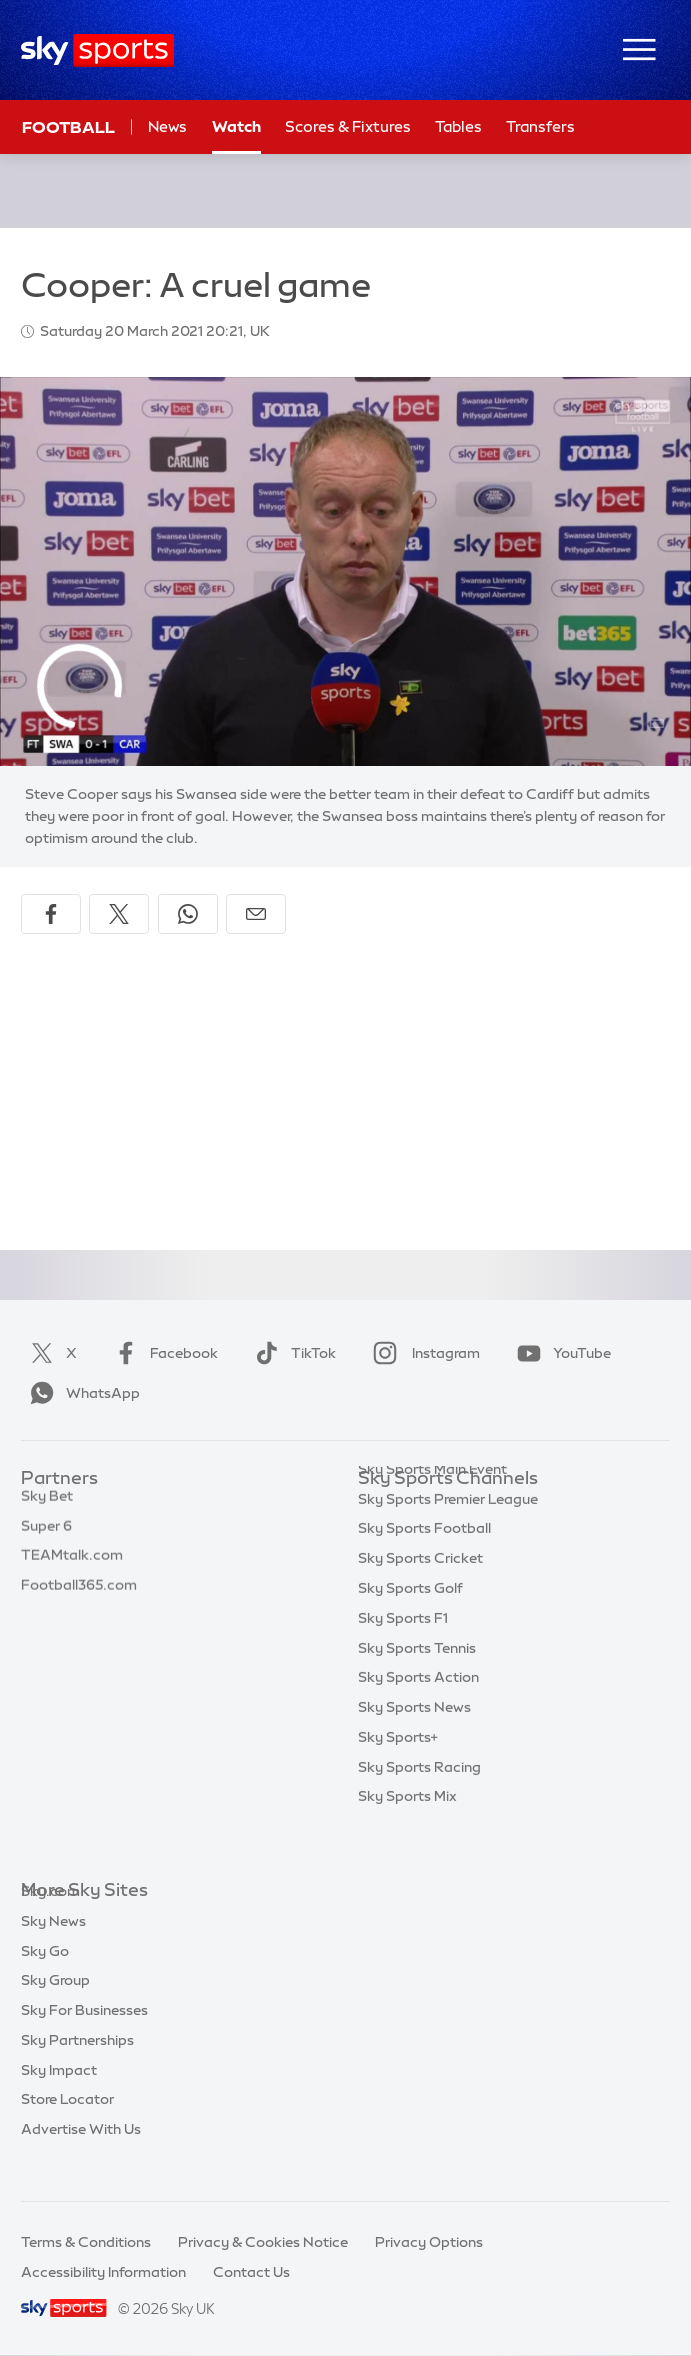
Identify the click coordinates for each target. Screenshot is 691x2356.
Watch (236, 126)
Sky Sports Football (424, 1568)
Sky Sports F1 (403, 1658)
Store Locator (67, 2129)
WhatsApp (81, 1393)
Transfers (540, 126)
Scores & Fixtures (348, 126)
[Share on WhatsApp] (188, 914)
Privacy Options (429, 2242)
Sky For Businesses (84, 2040)
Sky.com (50, 1921)
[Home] (97, 50)
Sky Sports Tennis (417, 1688)
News (167, 126)
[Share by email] (256, 914)
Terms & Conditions (86, 2242)
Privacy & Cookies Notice (263, 2242)
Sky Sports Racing (419, 1807)
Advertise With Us (81, 2159)
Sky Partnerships (77, 2070)
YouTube (560, 1353)
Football (68, 127)
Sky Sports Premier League (448, 1539)
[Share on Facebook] (51, 914)
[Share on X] (119, 914)
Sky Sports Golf (410, 1628)
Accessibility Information (103, 2272)
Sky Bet (47, 1509)
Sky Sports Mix (407, 1836)
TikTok (291, 1353)
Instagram (422, 1353)
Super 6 (46, 1539)
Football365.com (79, 1598)
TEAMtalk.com (72, 1568)
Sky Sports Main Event (432, 1509)
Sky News (53, 1951)
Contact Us (251, 2272)
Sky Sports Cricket (420, 1598)
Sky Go (45, 1981)
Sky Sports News (414, 1747)
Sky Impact (59, 2100)
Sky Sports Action (418, 1717)
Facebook (162, 1353)
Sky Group (55, 2010)
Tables (458, 126)
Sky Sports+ (398, 1777)
